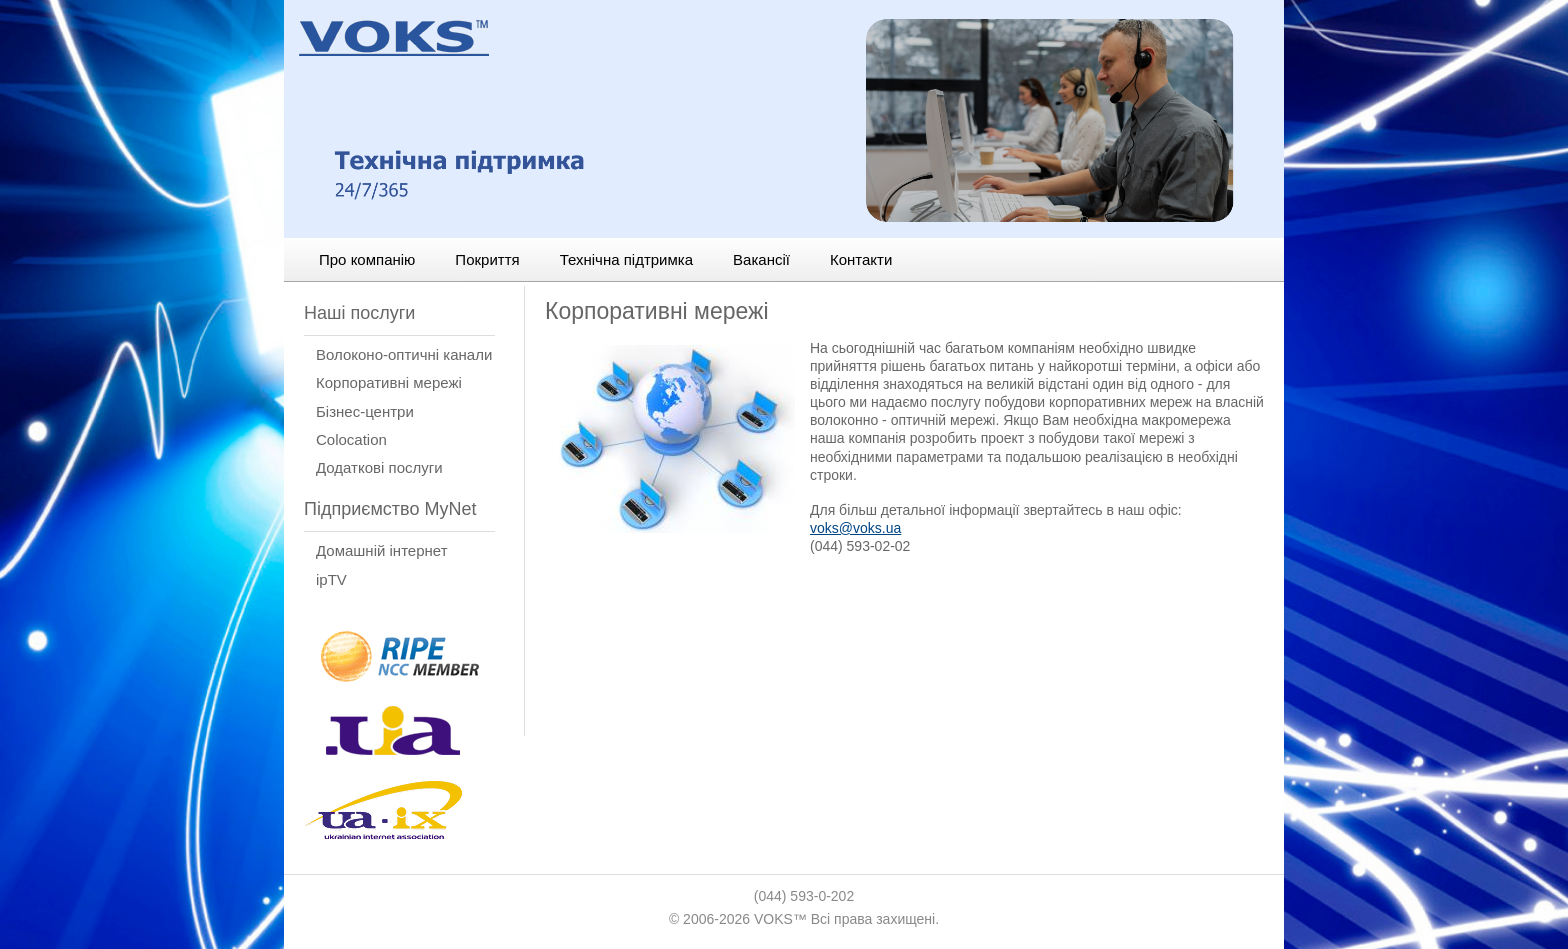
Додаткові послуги (379, 467)
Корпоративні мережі (389, 382)
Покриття (487, 259)
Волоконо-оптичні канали (404, 354)
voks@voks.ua (855, 528)
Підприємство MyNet (390, 509)
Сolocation (351, 439)
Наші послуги (359, 313)
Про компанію (367, 259)
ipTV (331, 579)
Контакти (861, 259)
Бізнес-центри (365, 411)
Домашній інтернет (382, 550)
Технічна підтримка (626, 259)
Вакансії (761, 259)
